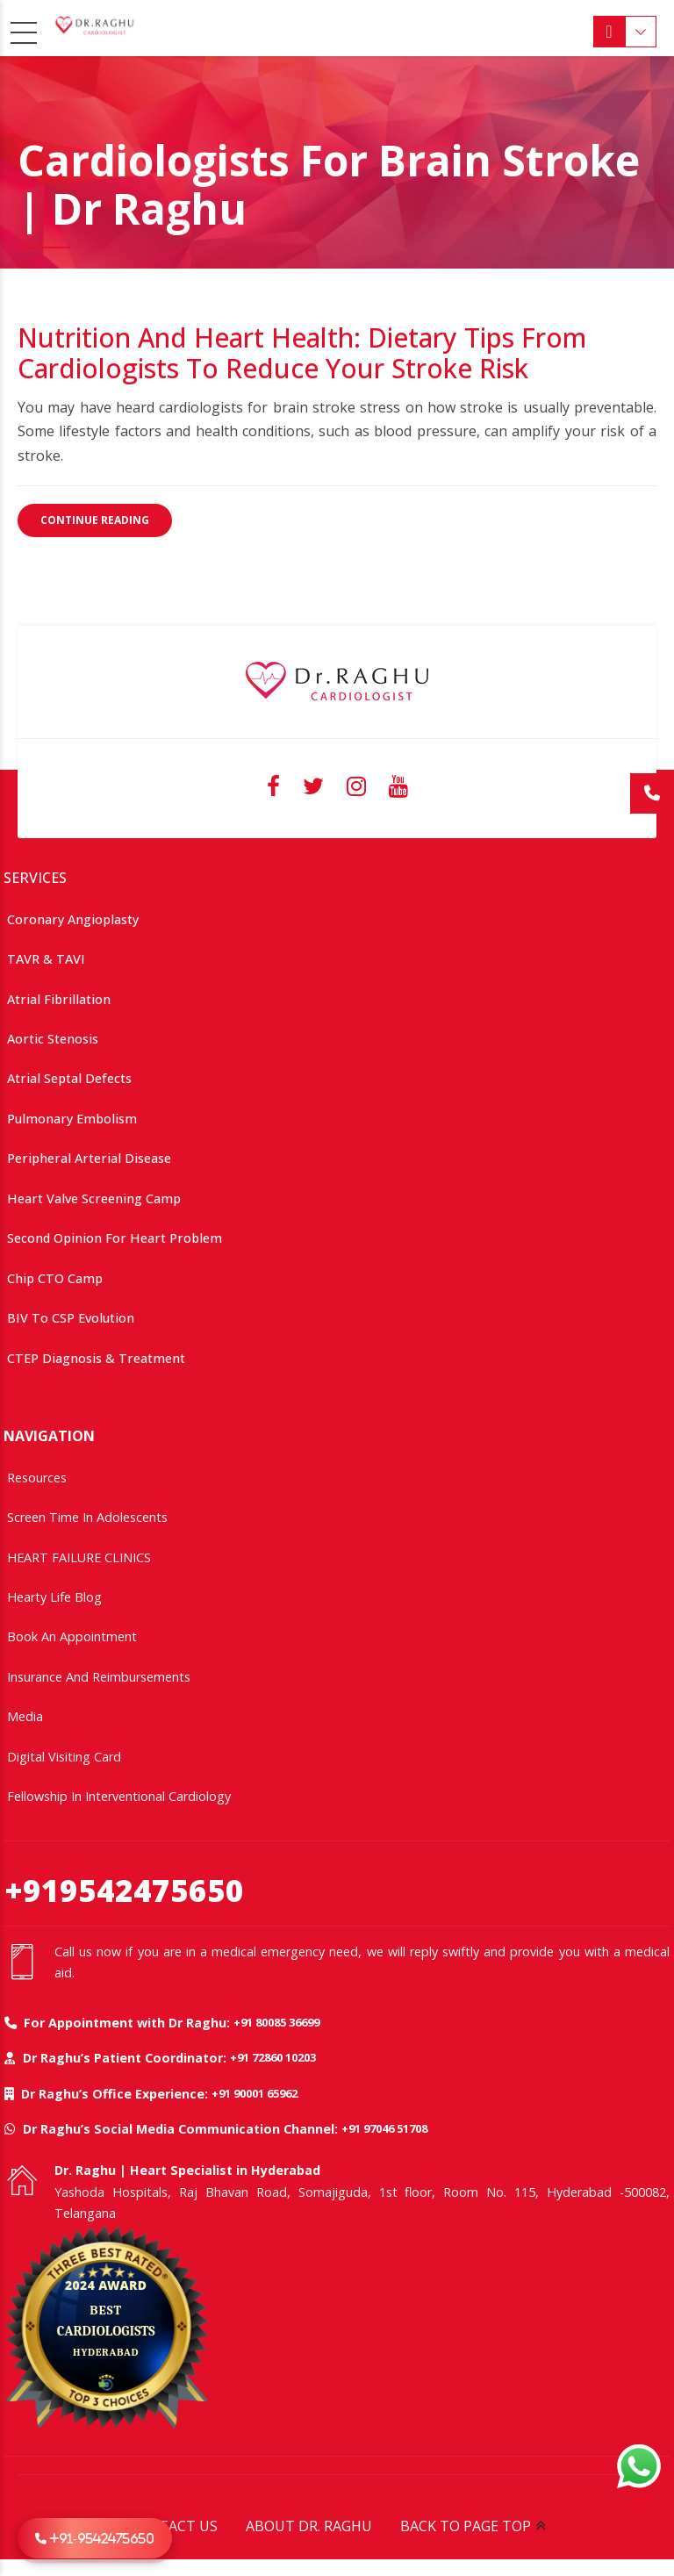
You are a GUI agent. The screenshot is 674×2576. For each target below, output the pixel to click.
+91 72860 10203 (273, 2056)
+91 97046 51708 (384, 2127)
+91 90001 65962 (255, 2092)
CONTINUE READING (94, 520)
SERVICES (35, 876)
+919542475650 (124, 1889)
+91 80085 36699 (276, 2021)
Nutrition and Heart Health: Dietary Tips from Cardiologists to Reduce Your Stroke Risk (302, 352)
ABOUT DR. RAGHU (309, 2525)
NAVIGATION (49, 1435)
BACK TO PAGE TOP (465, 2525)
